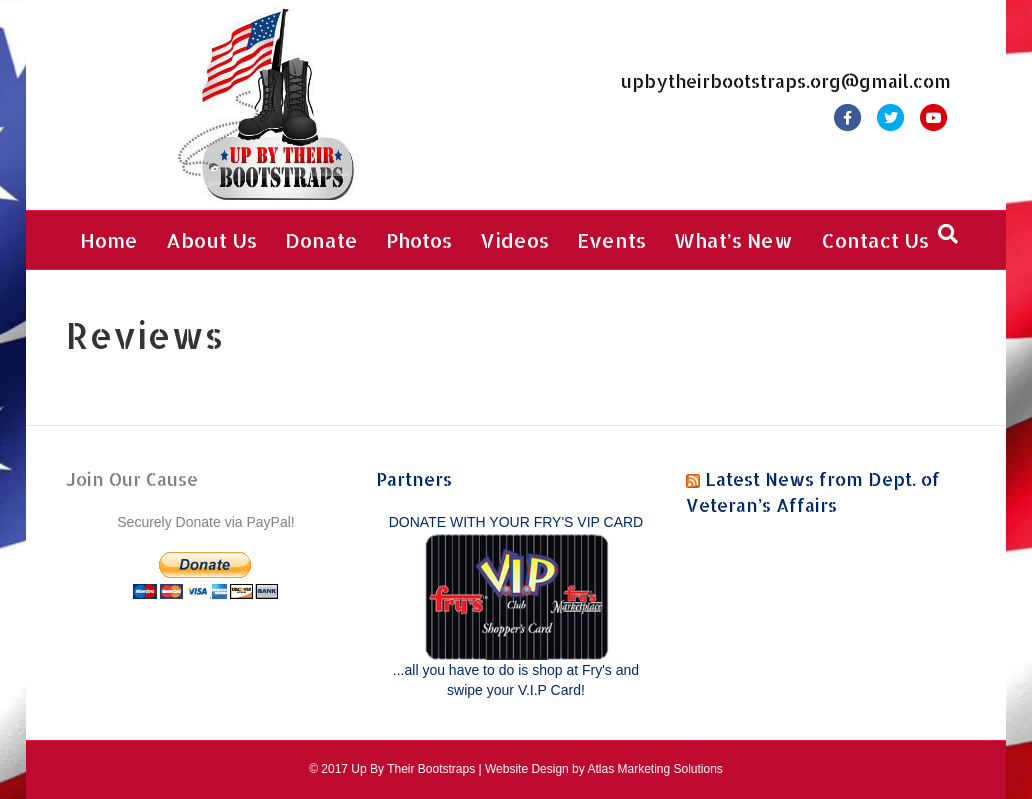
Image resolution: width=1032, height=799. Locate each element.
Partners (414, 478)
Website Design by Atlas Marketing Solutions (604, 769)
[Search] (948, 234)
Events (611, 240)
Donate (321, 240)
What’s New (733, 240)
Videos (514, 240)
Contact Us (875, 240)
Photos (419, 240)
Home (109, 240)
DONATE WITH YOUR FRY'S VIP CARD (516, 522)
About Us (211, 240)
